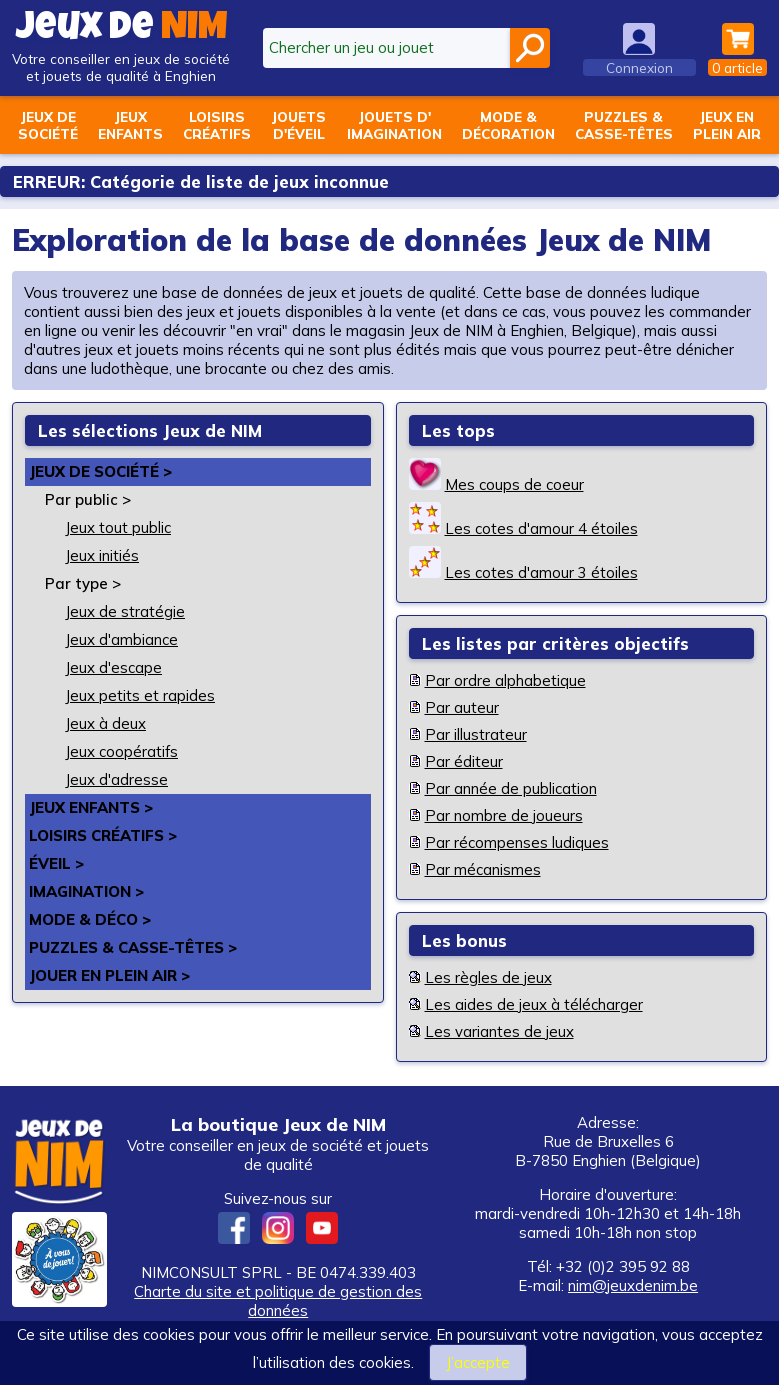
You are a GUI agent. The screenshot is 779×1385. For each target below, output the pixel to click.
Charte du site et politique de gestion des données (278, 1301)
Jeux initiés (102, 555)
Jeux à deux (105, 723)
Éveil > (56, 863)
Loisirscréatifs (217, 125)
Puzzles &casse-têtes (624, 125)
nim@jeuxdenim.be (633, 1285)
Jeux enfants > (91, 807)
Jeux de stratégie (125, 611)
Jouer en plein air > (109, 975)
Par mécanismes (483, 869)
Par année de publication (511, 788)
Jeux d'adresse (116, 779)
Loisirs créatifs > (103, 835)
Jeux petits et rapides (140, 695)
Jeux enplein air (727, 125)
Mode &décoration (508, 125)
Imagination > (87, 891)
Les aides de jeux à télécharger (534, 1004)
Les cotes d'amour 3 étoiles (541, 572)
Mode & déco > (90, 919)
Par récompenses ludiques (517, 842)
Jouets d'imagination (394, 125)
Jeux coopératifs (121, 751)
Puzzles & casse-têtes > (133, 947)
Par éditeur (464, 761)
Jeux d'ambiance (121, 639)
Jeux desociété (48, 125)
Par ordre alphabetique (505, 680)
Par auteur (462, 707)
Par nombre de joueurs (504, 815)
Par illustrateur (476, 734)
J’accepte (478, 1362)
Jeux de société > (100, 471)
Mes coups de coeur (514, 484)
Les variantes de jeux (499, 1031)
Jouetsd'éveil (298, 125)
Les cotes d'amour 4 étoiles (541, 528)
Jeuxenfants (130, 125)
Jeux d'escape (113, 667)
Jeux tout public (118, 527)
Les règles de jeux (488, 977)
